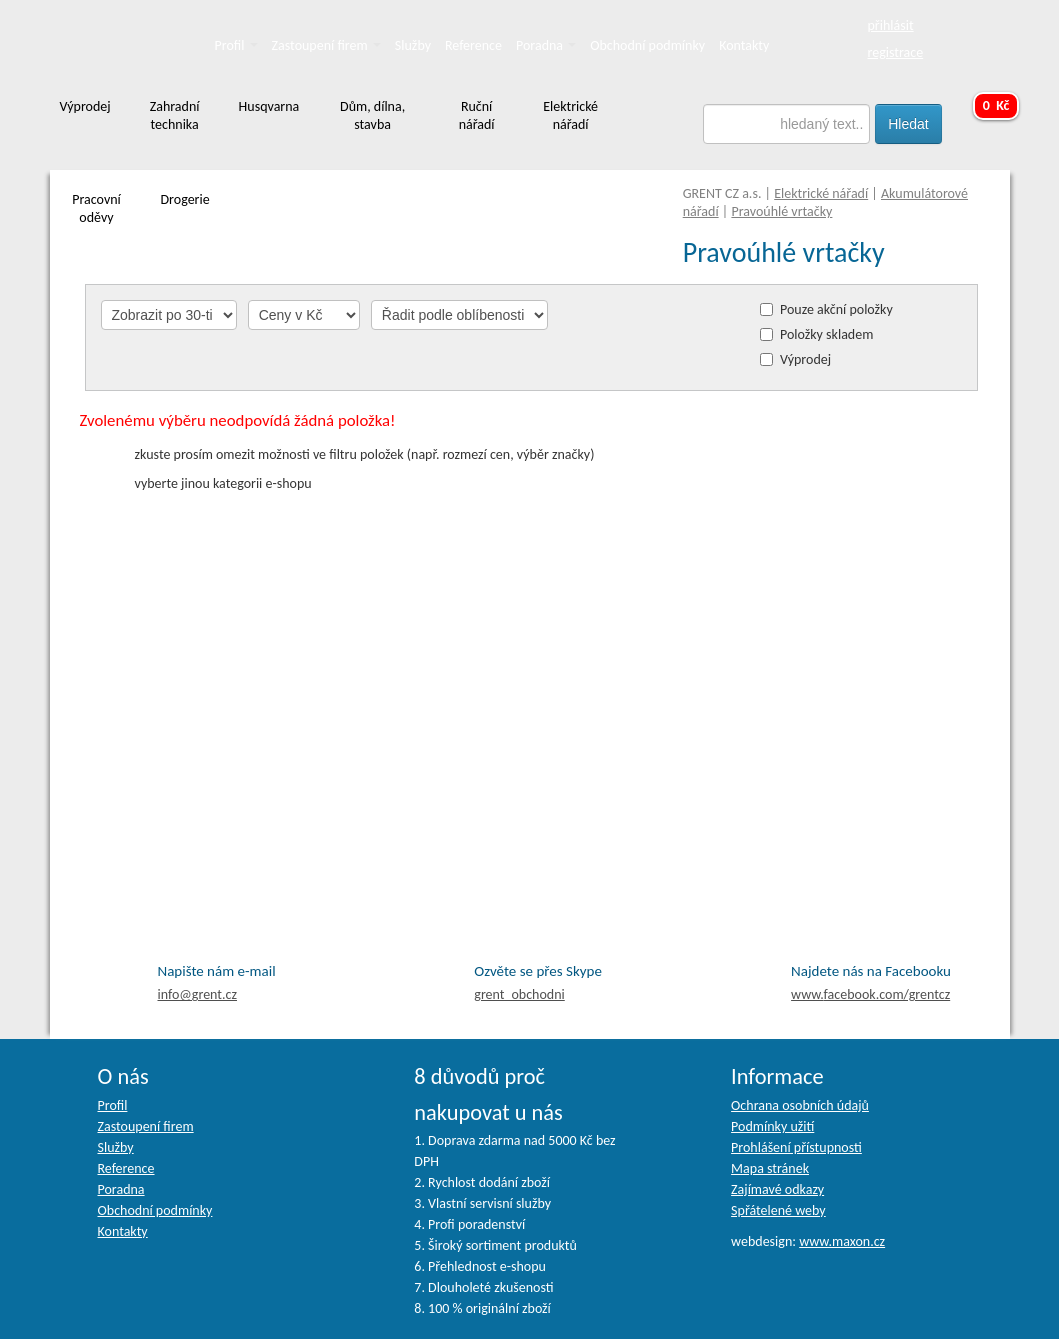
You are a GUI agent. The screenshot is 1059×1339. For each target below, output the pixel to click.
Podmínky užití (772, 1126)
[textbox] (786, 124)
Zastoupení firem (326, 45)
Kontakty (744, 45)
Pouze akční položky (836, 309)
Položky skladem (826, 334)
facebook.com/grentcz (870, 994)
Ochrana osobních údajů (800, 1105)
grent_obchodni (519, 994)
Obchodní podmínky (647, 45)
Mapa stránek (770, 1168)
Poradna (546, 45)
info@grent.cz (198, 994)
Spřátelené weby (778, 1210)
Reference (473, 45)
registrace (896, 52)
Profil (236, 45)
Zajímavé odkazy (777, 1189)
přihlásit (891, 25)
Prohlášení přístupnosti (796, 1147)
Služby (413, 45)
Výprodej (805, 359)
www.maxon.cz (842, 1241)
